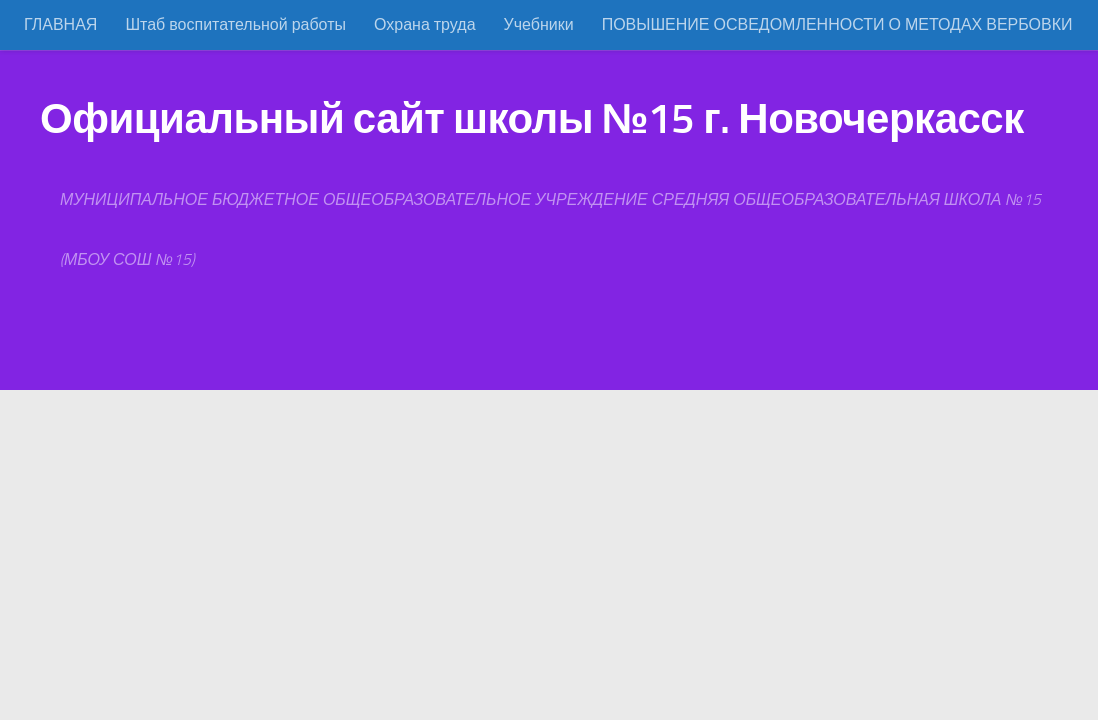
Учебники (539, 24)
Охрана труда (425, 24)
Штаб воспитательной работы (235, 24)
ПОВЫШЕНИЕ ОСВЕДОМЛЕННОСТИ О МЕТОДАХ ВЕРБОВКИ (837, 24)
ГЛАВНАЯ (60, 24)
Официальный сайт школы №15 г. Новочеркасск (532, 119)
